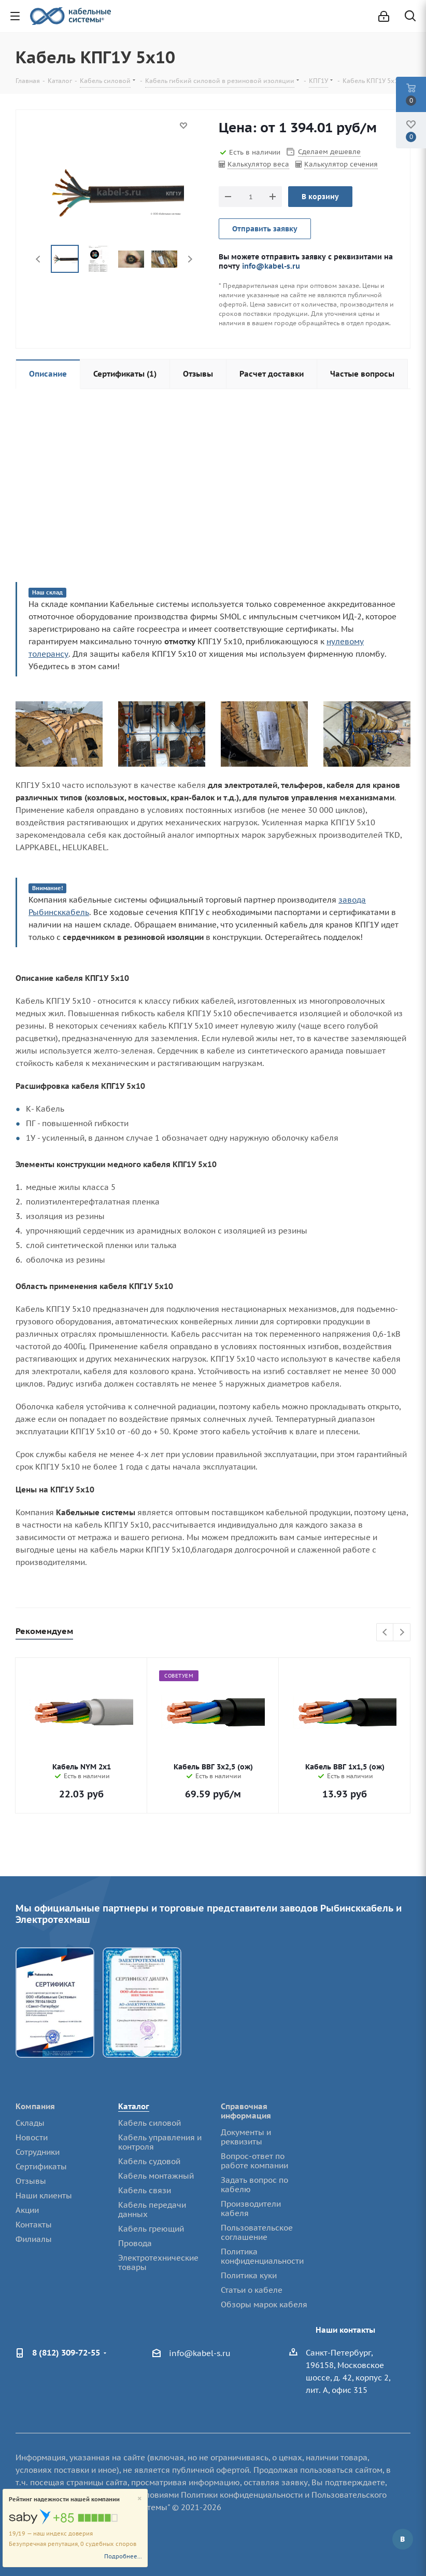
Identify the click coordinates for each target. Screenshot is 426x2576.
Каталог (133, 2106)
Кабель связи (144, 2190)
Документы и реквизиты (246, 2136)
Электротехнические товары (158, 2262)
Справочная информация (246, 2111)
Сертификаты (41, 2166)
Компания (35, 2106)
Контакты (34, 2224)
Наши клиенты (44, 2195)
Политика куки (249, 2275)
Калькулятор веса (258, 164)
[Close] (139, 2499)
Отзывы (31, 2181)
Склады (30, 2123)
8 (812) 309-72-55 (66, 2352)
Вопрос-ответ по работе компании (254, 2160)
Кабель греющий (151, 2229)
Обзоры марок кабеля (264, 2304)
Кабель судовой (149, 2161)
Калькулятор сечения (341, 164)
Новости (32, 2137)
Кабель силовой (149, 2123)
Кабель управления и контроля (160, 2142)
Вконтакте (402, 2539)
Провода (135, 2243)
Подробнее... (123, 2556)
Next (189, 259)
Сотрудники (38, 2152)
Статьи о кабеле (251, 2290)
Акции (27, 2210)
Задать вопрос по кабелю (254, 2184)
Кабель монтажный (156, 2176)
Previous (38, 259)
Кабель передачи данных (152, 2209)
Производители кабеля (251, 2208)
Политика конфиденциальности (262, 2256)
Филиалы (34, 2239)
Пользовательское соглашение (257, 2232)
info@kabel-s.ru (271, 266)
